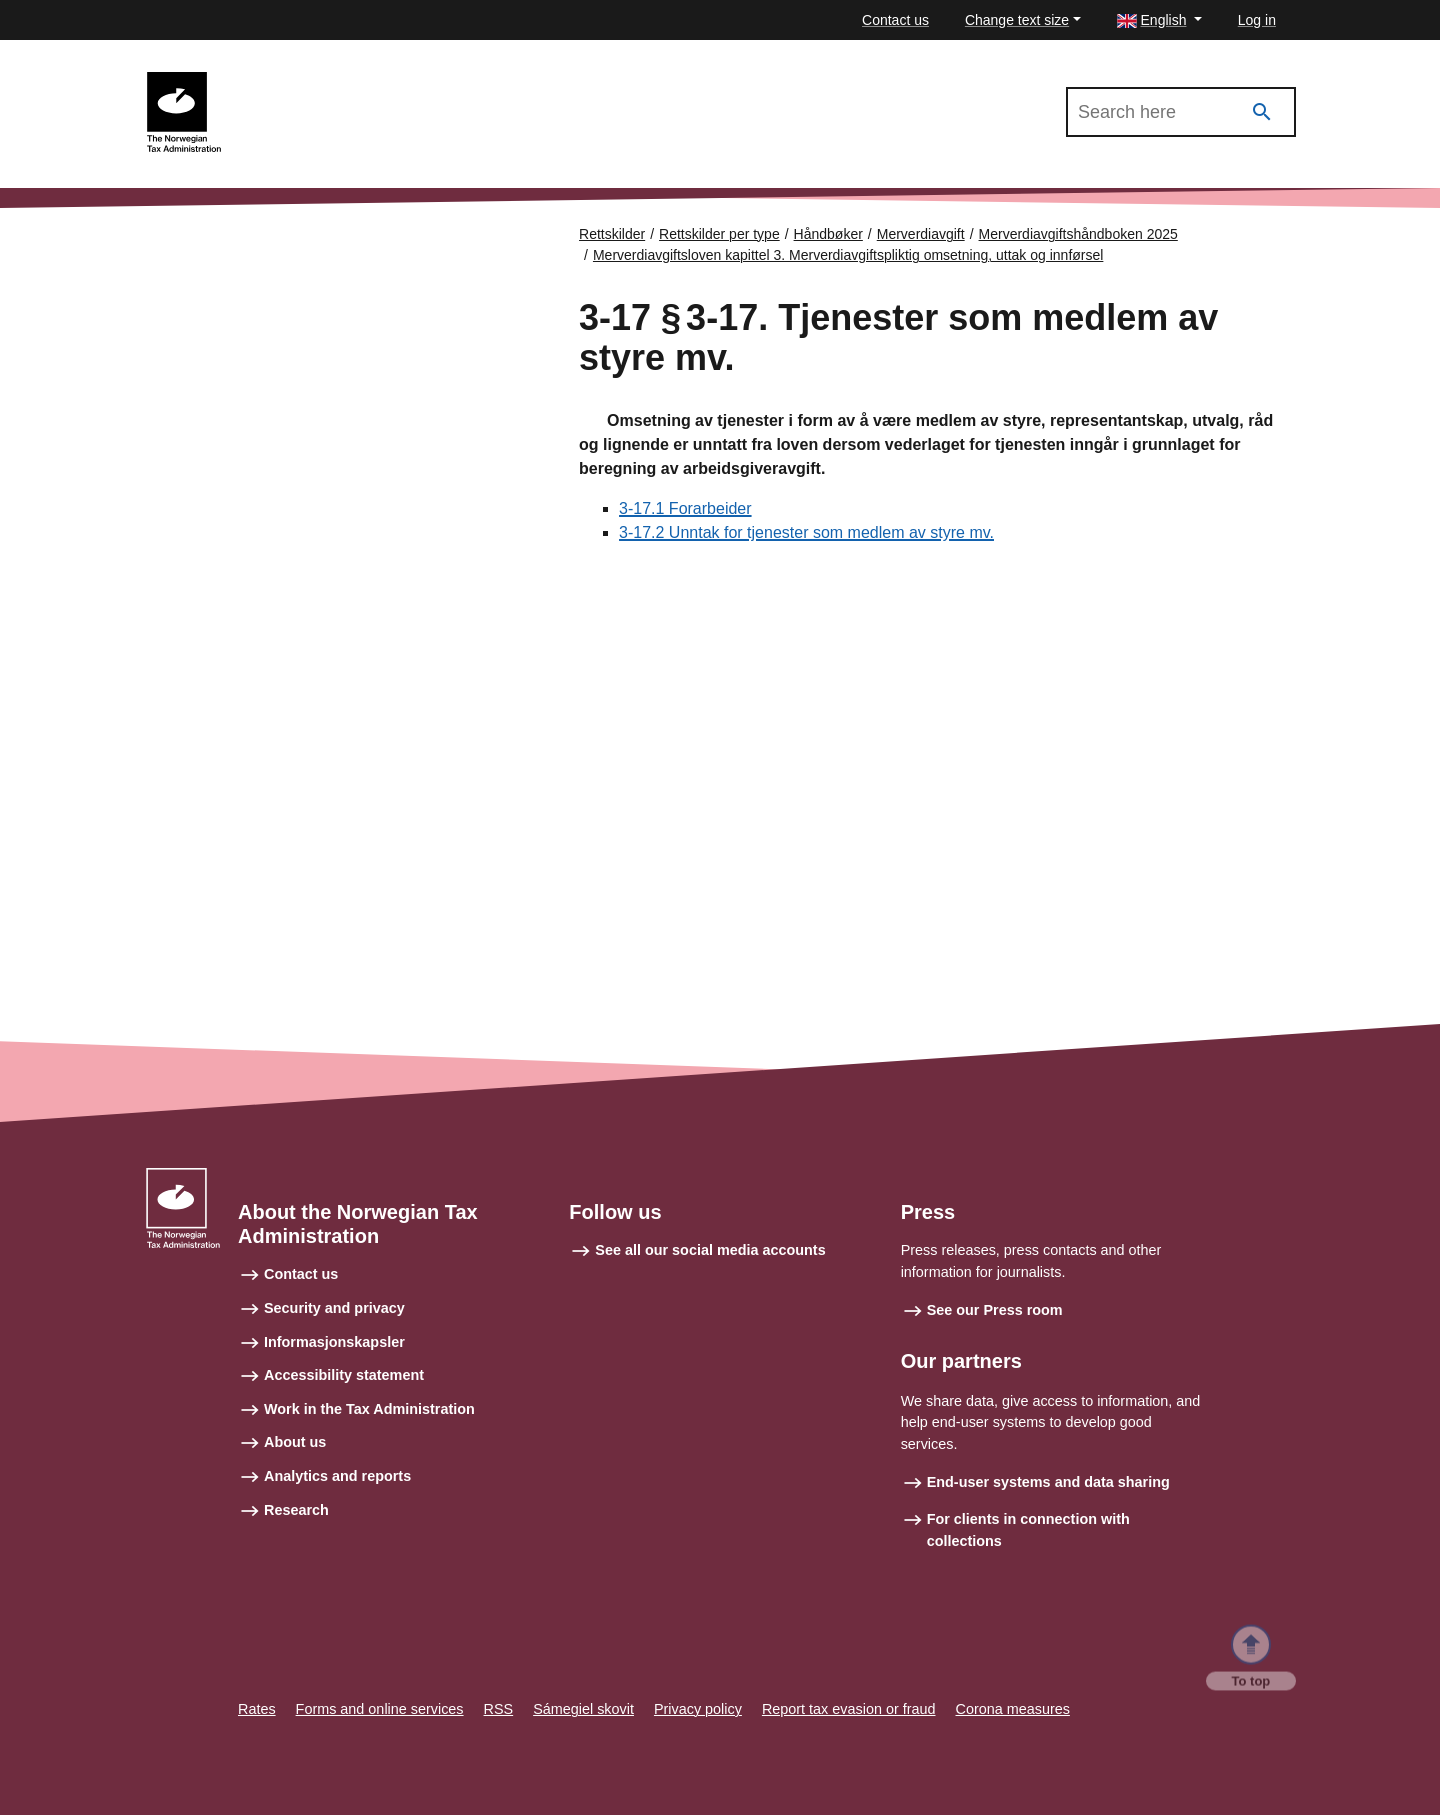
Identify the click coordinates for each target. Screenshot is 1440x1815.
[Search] (1262, 112)
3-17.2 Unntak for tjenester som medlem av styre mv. (806, 532)
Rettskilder (612, 234)
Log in (1257, 20)
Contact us (895, 20)
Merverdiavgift (921, 234)
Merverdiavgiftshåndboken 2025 (340, 81)
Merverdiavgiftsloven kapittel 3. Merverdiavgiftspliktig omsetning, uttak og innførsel (848, 255)
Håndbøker (828, 234)
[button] (1159, 20)
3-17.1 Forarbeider (685, 508)
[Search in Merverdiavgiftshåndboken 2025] (1181, 112)
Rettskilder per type (719, 234)
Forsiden (232, 227)
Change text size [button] (1017, 20)
